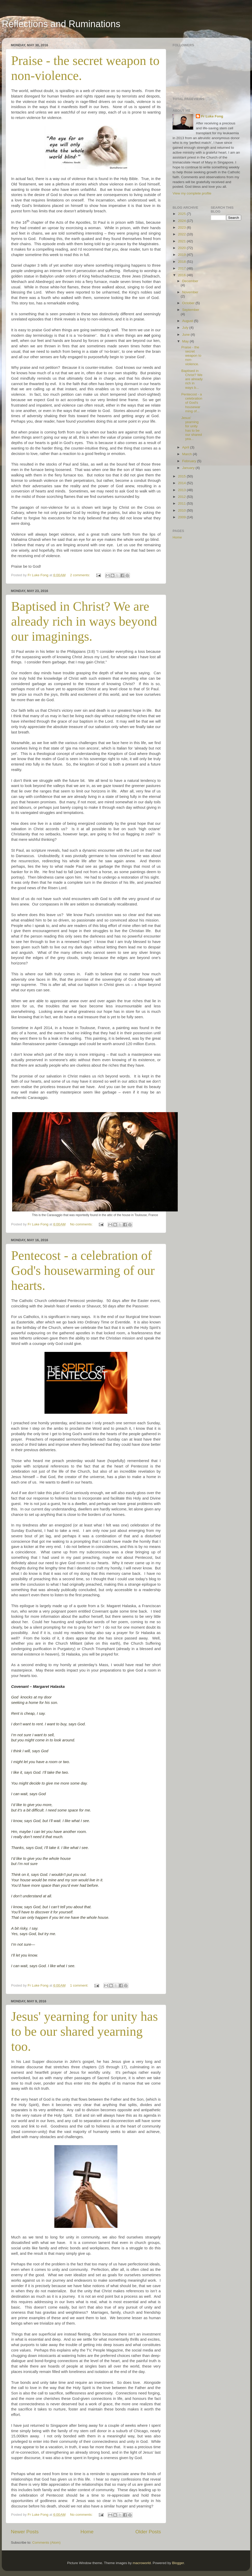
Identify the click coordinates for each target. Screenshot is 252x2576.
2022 (182, 234)
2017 (182, 268)
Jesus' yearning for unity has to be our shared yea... (191, 428)
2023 (182, 227)
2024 (182, 221)
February (189, 461)
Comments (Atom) (46, 2542)
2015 (182, 476)
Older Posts (148, 2531)
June (186, 334)
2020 (182, 248)
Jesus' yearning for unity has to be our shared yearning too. (84, 2031)
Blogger (178, 2563)
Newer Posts (25, 2531)
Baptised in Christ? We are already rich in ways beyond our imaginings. (84, 621)
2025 (182, 214)
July (185, 328)
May (186, 341)
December (190, 281)
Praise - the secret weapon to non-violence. (191, 355)
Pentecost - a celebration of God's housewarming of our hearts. (83, 1270)
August (188, 321)
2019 (182, 255)
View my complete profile (192, 193)
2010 (182, 510)
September (190, 310)
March (187, 454)
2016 (182, 275)
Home (86, 2531)
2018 (182, 262)
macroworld (142, 2563)
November (190, 292)
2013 (182, 490)
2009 (182, 517)
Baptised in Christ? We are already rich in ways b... (192, 379)
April (186, 447)
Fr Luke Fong (212, 116)
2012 (182, 497)
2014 (182, 483)
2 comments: (80, 575)
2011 (182, 503)
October (189, 303)
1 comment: (79, 1985)
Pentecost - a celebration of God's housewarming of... (191, 402)
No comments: (82, 1224)
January (189, 468)
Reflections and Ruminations (61, 24)
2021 (182, 241)
